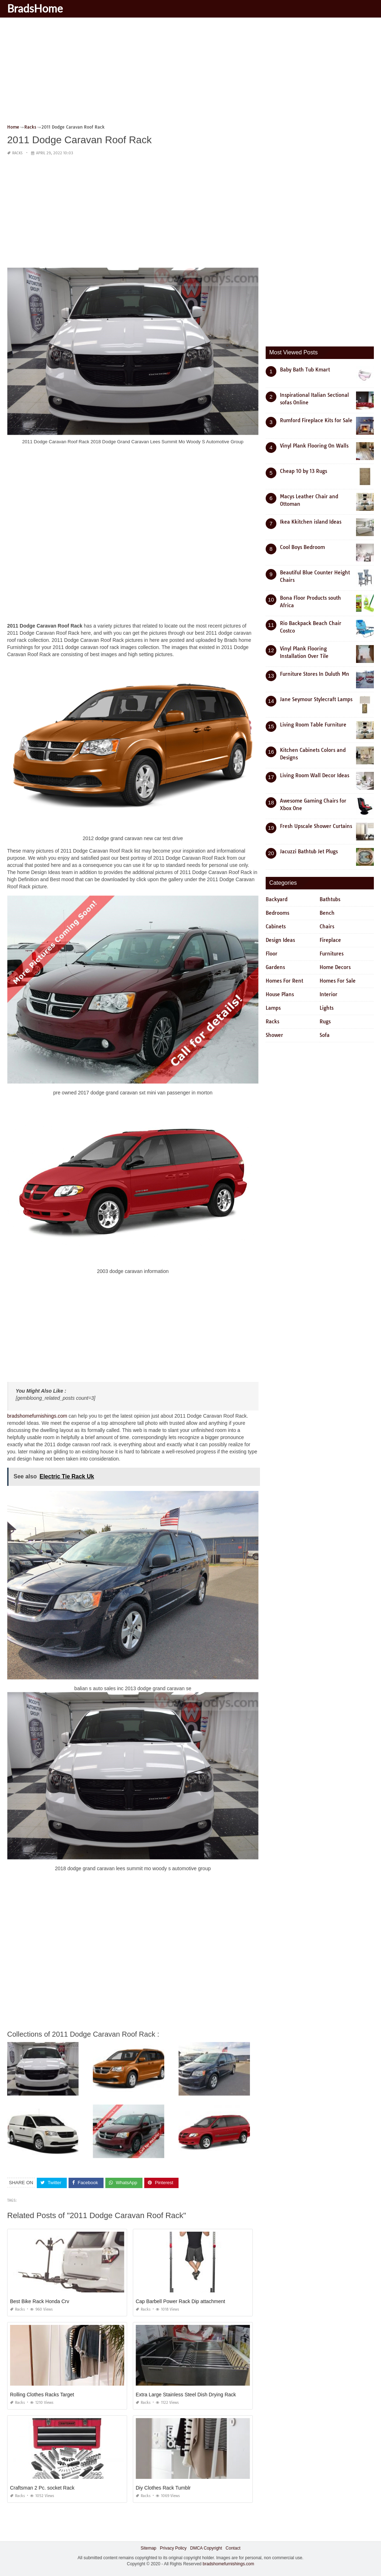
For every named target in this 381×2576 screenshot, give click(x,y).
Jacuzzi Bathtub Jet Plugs (309, 851)
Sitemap (148, 2548)
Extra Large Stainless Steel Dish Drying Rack (186, 2394)
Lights (327, 1008)
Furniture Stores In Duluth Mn (314, 674)
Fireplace (330, 940)
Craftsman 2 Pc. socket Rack (42, 2488)
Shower (274, 1035)
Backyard (276, 899)
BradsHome (35, 8)
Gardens (275, 967)
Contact (233, 2548)
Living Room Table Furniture (313, 725)
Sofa (325, 1035)
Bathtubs (330, 899)
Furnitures (332, 953)
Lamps (273, 1008)
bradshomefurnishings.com (37, 1416)
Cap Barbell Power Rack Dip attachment (180, 2301)
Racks (17, 153)
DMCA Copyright (206, 2548)
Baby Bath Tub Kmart (305, 369)
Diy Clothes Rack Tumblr (163, 2488)
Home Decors (335, 967)
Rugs (325, 1021)
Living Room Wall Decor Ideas (314, 775)
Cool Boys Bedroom (302, 547)
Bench (327, 913)
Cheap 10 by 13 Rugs (303, 471)
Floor (271, 953)
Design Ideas (280, 940)
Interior (328, 994)
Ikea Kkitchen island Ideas (310, 522)
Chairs (327, 926)
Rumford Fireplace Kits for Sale (316, 420)
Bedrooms (277, 913)
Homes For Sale (338, 981)
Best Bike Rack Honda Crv (39, 2301)
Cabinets (276, 926)
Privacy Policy (173, 2548)
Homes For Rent (284, 981)
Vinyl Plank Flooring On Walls (314, 446)
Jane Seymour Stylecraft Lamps (316, 699)
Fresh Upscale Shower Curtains (316, 826)
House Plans (280, 994)
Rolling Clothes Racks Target (42, 2394)
